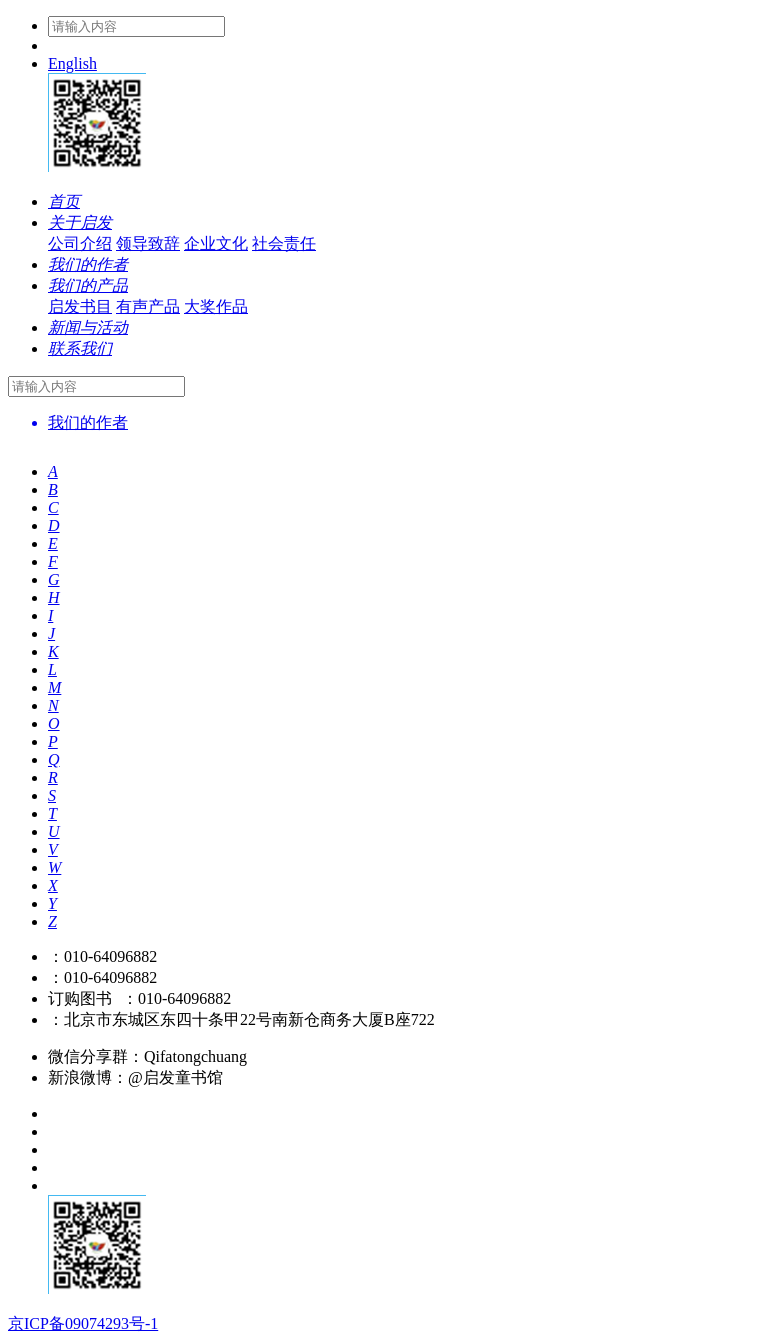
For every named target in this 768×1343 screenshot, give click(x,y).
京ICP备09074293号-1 (83, 1323)
